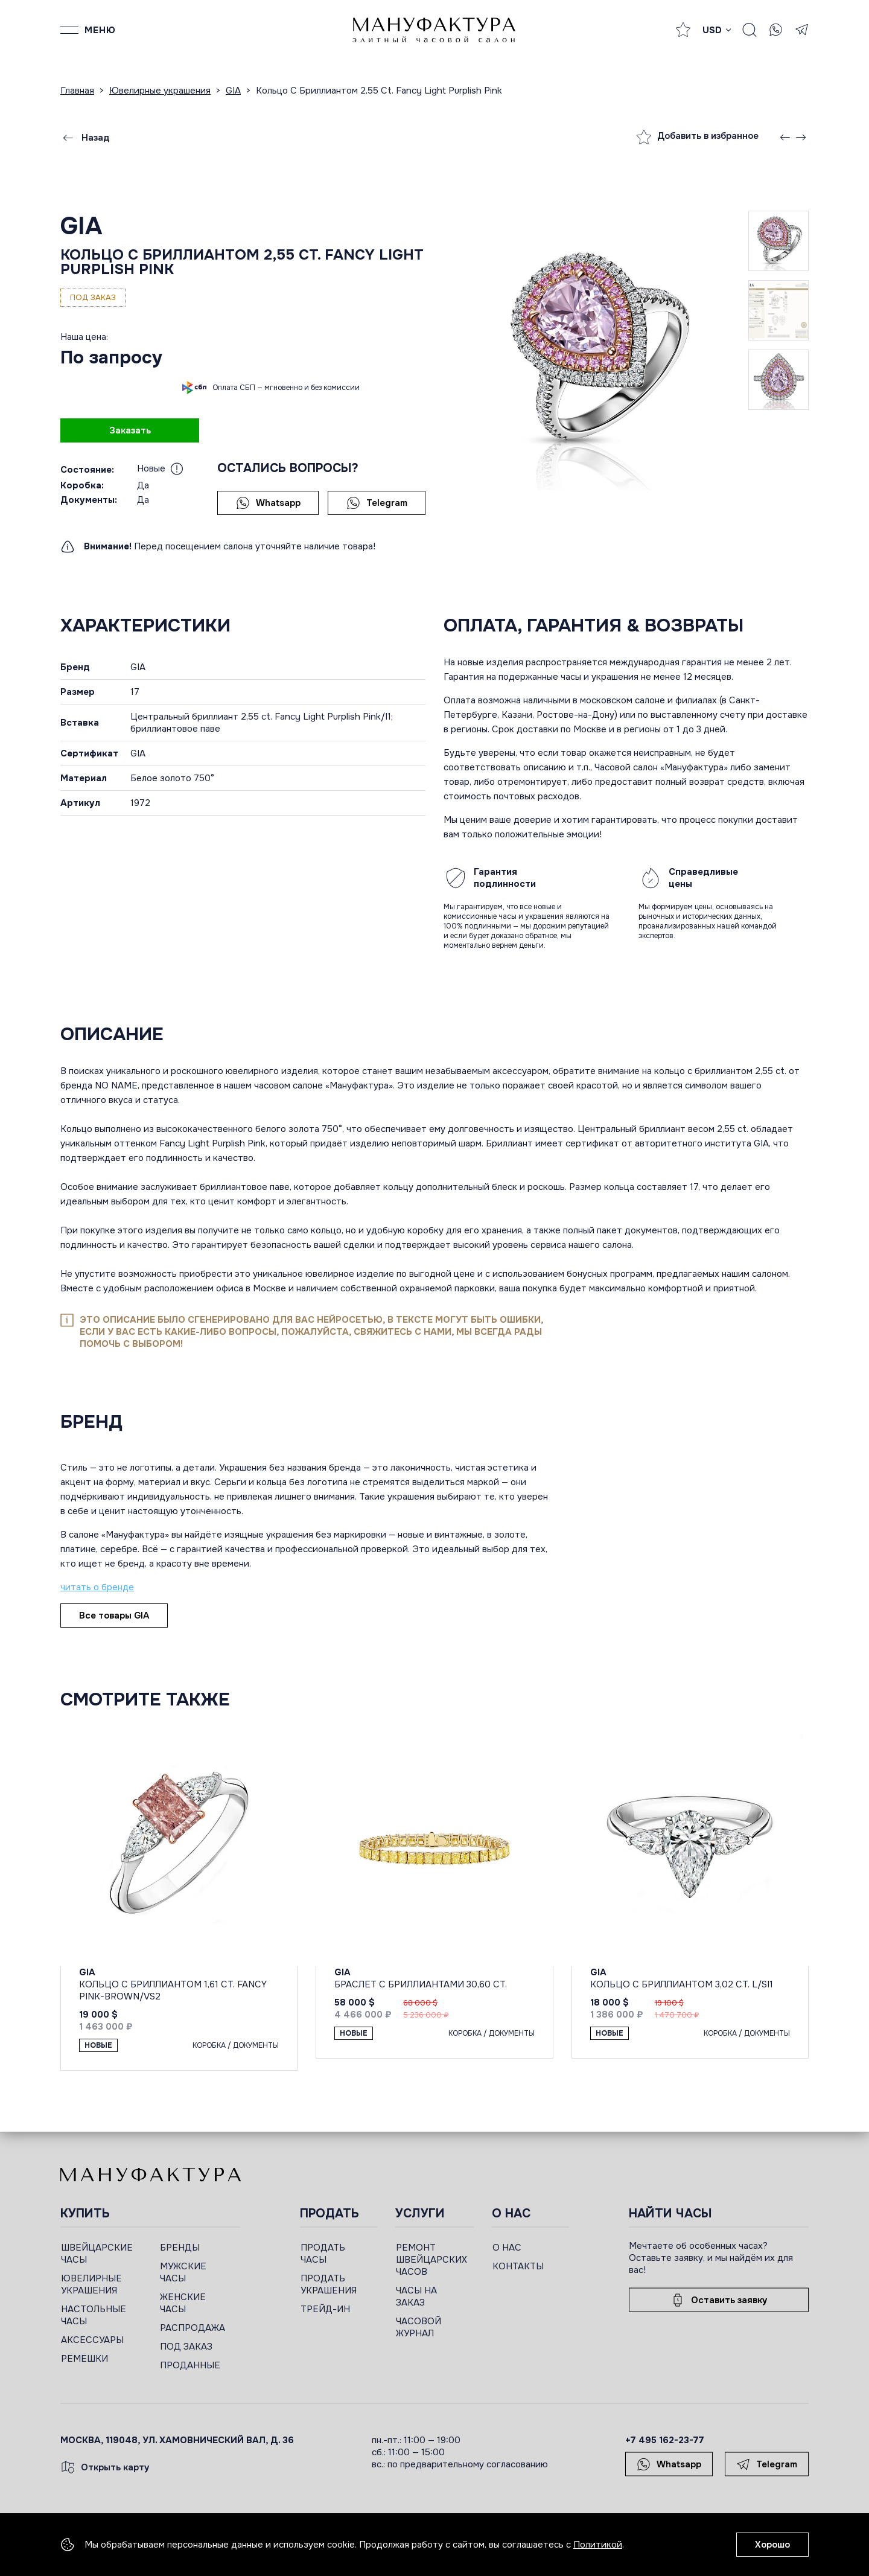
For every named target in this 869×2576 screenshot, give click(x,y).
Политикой (597, 2545)
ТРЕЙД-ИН (325, 2309)
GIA (81, 226)
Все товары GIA (114, 1615)
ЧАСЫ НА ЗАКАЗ (416, 2296)
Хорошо (772, 2545)
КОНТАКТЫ (518, 2266)
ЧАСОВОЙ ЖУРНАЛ (418, 2327)
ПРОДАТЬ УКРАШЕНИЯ (329, 2284)
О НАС (506, 2248)
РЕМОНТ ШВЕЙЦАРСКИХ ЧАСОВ (431, 2260)
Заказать (130, 430)
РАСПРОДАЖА (192, 2328)
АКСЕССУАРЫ (92, 2340)
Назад (85, 137)
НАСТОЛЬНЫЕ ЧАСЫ (93, 2315)
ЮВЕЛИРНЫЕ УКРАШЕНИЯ (91, 2284)
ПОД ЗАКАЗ (186, 2347)
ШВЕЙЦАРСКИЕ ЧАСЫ (97, 2254)
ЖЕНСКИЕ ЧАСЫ (183, 2303)
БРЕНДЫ (180, 2248)
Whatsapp (268, 503)
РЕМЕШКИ (84, 2359)
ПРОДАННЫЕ (190, 2365)
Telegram (376, 503)
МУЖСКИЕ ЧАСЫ (183, 2272)
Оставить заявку (718, 2300)
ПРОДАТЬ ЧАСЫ (323, 2254)
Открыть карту (105, 2467)
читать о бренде (97, 1587)
